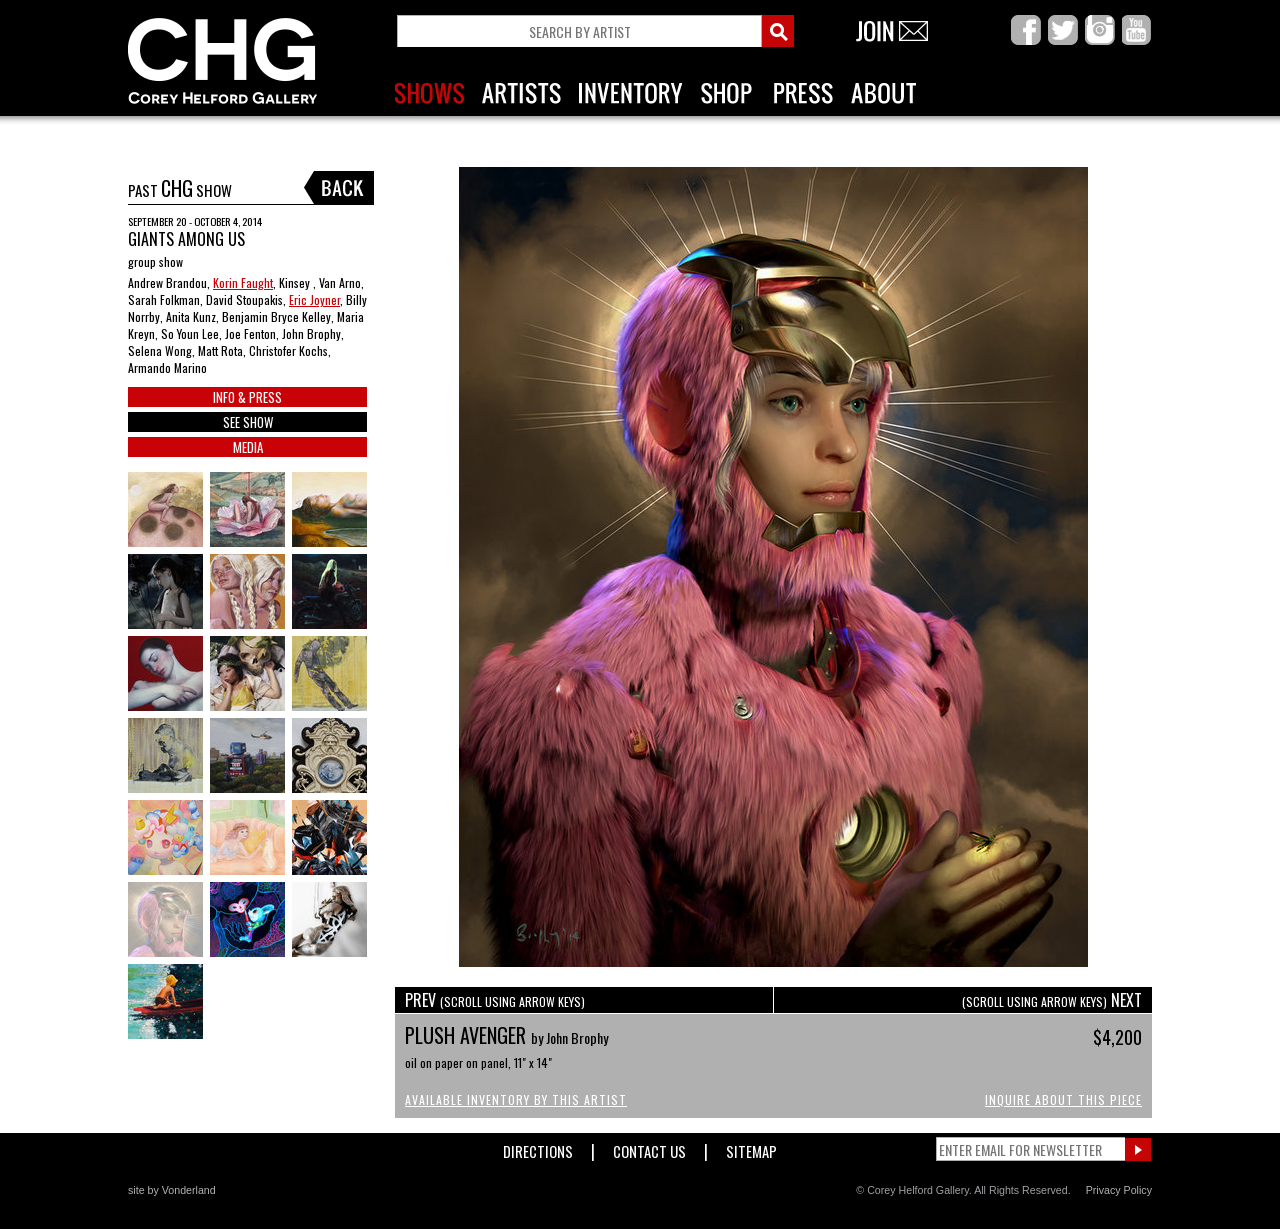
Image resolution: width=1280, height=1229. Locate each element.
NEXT (1052, 1000)
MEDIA (248, 447)
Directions (538, 1147)
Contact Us (649, 1147)
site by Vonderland (172, 1190)
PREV (495, 1000)
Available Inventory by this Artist (516, 1099)
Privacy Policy (1119, 1190)
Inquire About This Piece (1063, 1099)
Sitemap (751, 1147)
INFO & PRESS (247, 397)
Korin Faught (243, 282)
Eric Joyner (314, 299)
